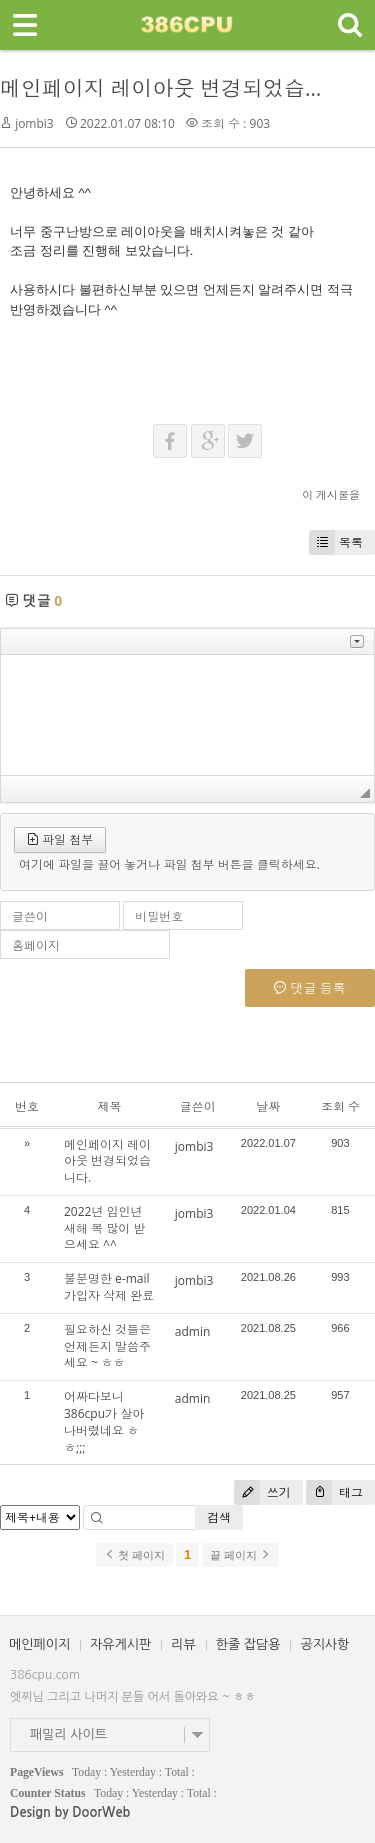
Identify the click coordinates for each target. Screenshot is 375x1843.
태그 (334, 1492)
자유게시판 (120, 1644)
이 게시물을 (331, 494)
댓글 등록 (310, 988)
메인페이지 (39, 1644)
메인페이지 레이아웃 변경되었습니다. (176, 88)
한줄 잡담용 (248, 1644)
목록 (336, 542)
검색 (219, 1517)
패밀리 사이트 (68, 1734)
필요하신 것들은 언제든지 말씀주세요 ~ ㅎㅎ (107, 1346)
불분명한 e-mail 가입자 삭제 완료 (109, 1287)
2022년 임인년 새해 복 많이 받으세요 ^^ (104, 1228)
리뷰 (183, 1644)
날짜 (268, 1106)
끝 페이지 (240, 1555)
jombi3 (34, 123)
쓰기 (262, 1492)
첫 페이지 (134, 1555)
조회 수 (340, 1106)
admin (193, 1331)
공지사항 (324, 1644)
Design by (70, 1812)
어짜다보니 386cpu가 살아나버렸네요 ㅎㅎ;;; (104, 1421)
